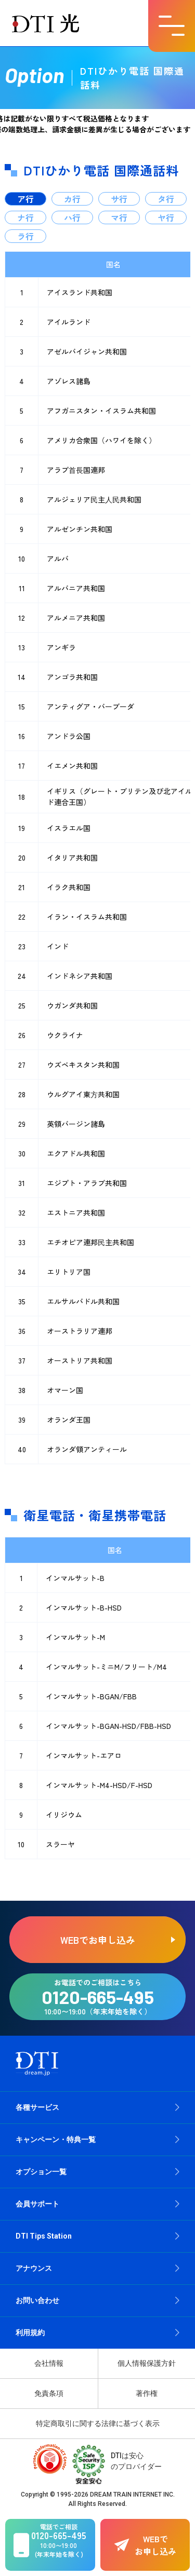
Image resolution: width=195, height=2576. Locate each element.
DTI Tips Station (44, 2236)
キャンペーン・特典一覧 (56, 2139)
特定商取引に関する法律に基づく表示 (98, 2423)
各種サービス (37, 2107)
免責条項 (48, 2393)
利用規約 (30, 2332)
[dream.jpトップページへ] (37, 2063)
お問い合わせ (37, 2300)
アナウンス (34, 2268)
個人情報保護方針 (147, 2363)
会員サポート (37, 2204)
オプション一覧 (41, 2172)
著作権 (147, 2393)
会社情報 (48, 2363)
